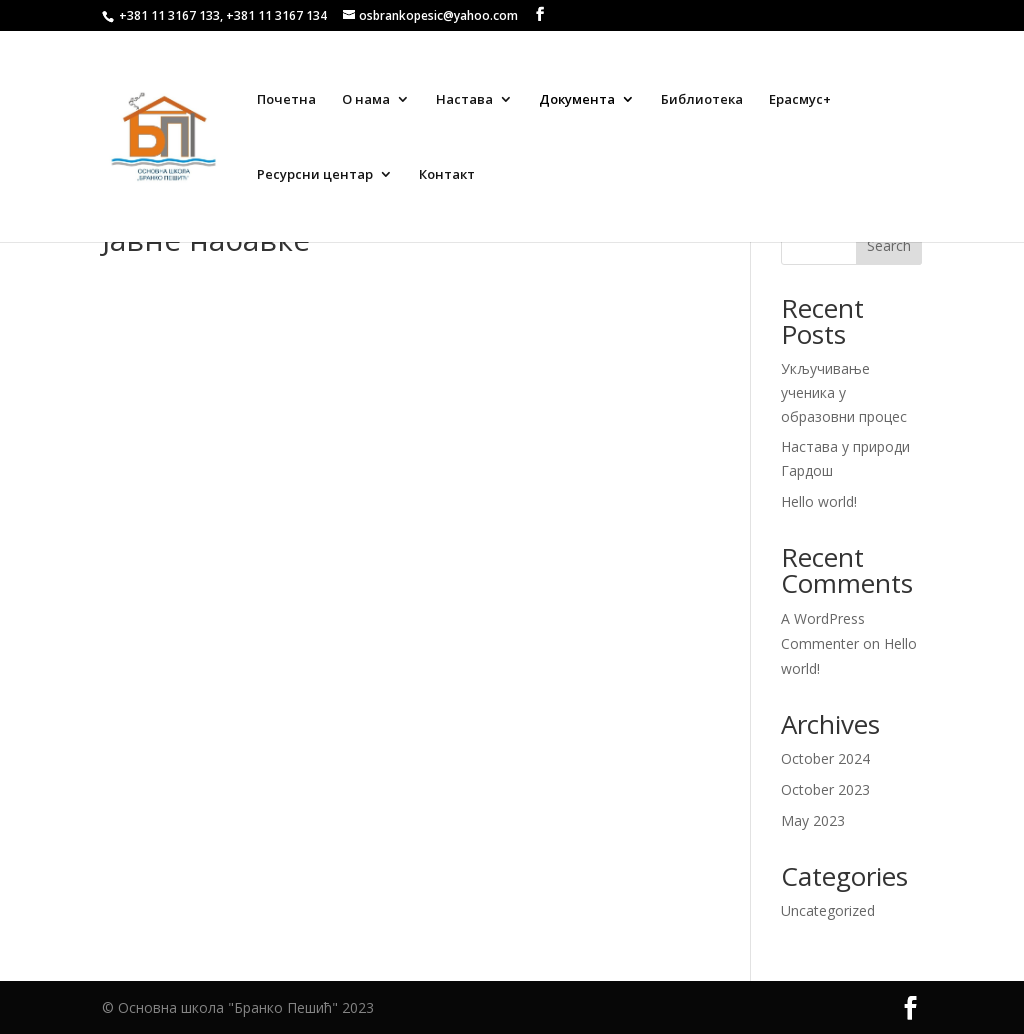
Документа (577, 100)
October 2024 (825, 758)
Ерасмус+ (800, 100)
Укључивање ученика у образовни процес (844, 392)
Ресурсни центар (315, 175)
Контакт (447, 175)
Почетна (286, 100)
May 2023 (813, 820)
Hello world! (819, 501)
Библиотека (702, 100)
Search (889, 245)
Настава (464, 100)
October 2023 (825, 789)
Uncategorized (828, 910)
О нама (366, 100)
